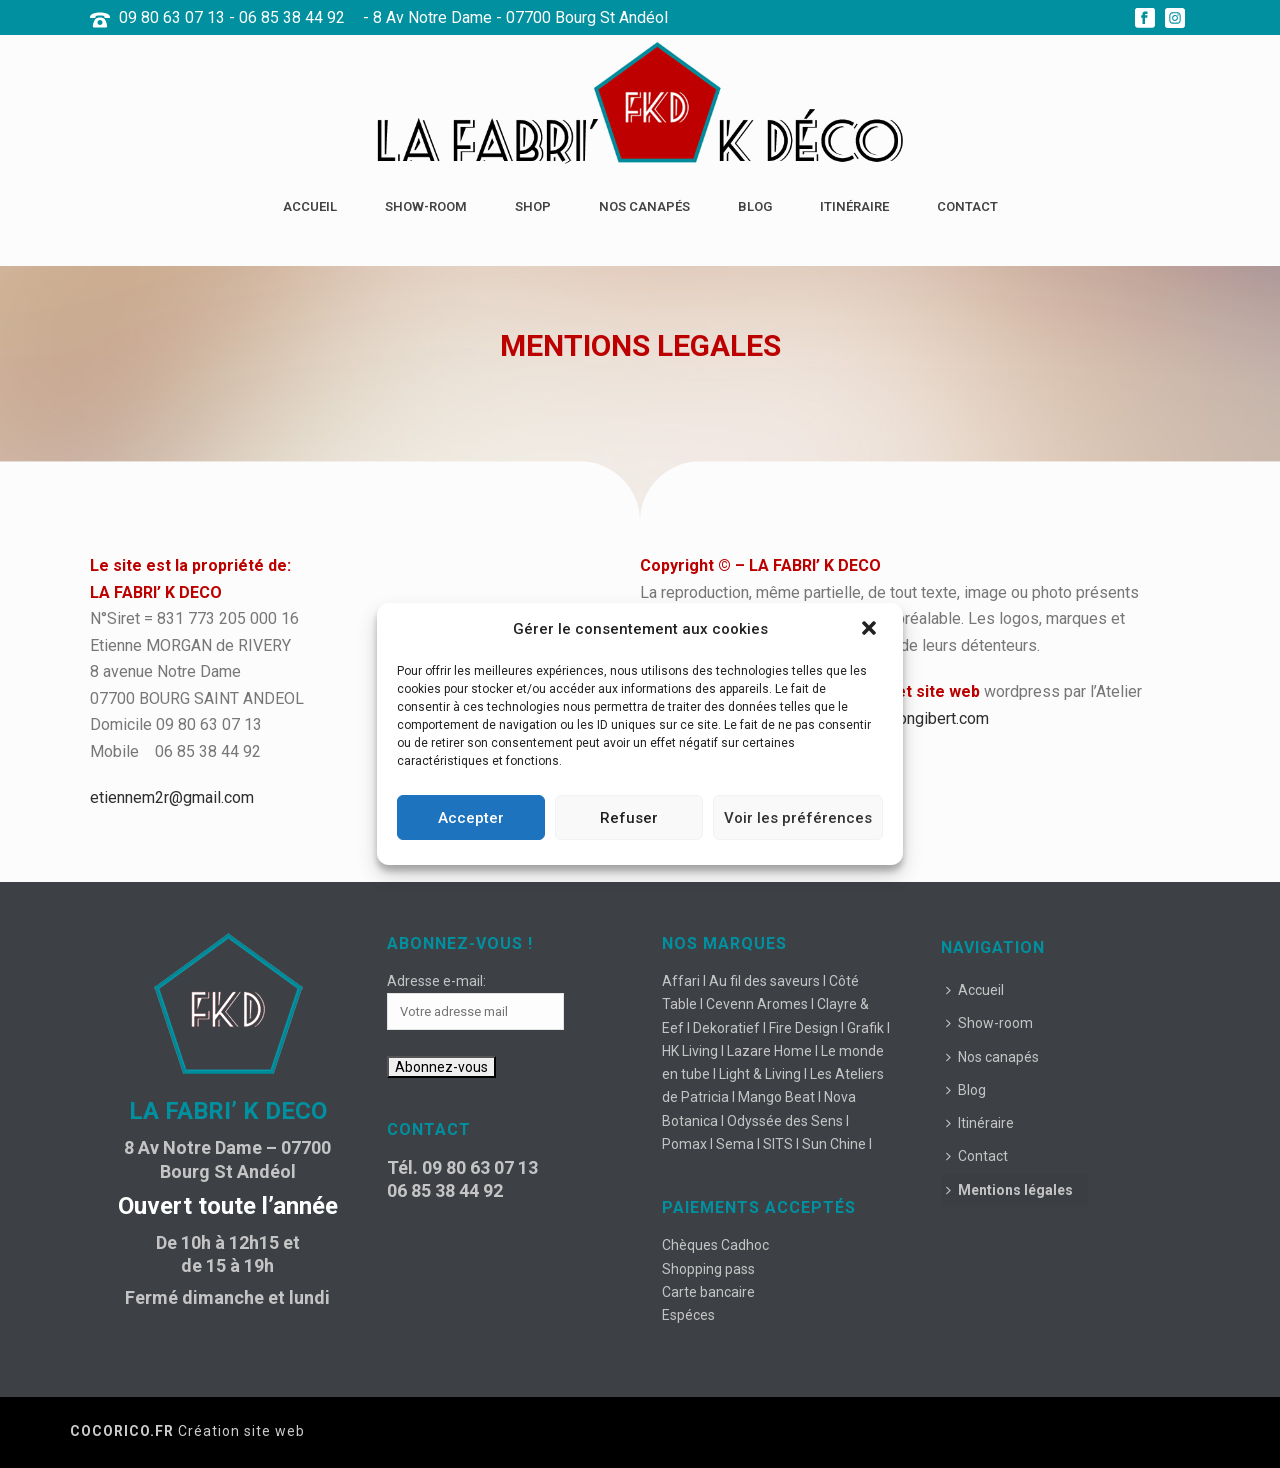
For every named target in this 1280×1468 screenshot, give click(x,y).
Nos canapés (644, 206)
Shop (533, 206)
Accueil (310, 206)
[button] (871, 630)
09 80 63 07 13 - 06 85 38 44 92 (232, 17)
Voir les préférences (798, 818)
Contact (967, 206)
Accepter (471, 818)
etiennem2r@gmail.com (172, 797)
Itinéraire (854, 206)
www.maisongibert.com (907, 718)
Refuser (629, 818)
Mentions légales (1009, 1190)
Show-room (426, 206)
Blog (755, 206)
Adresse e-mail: (436, 981)
